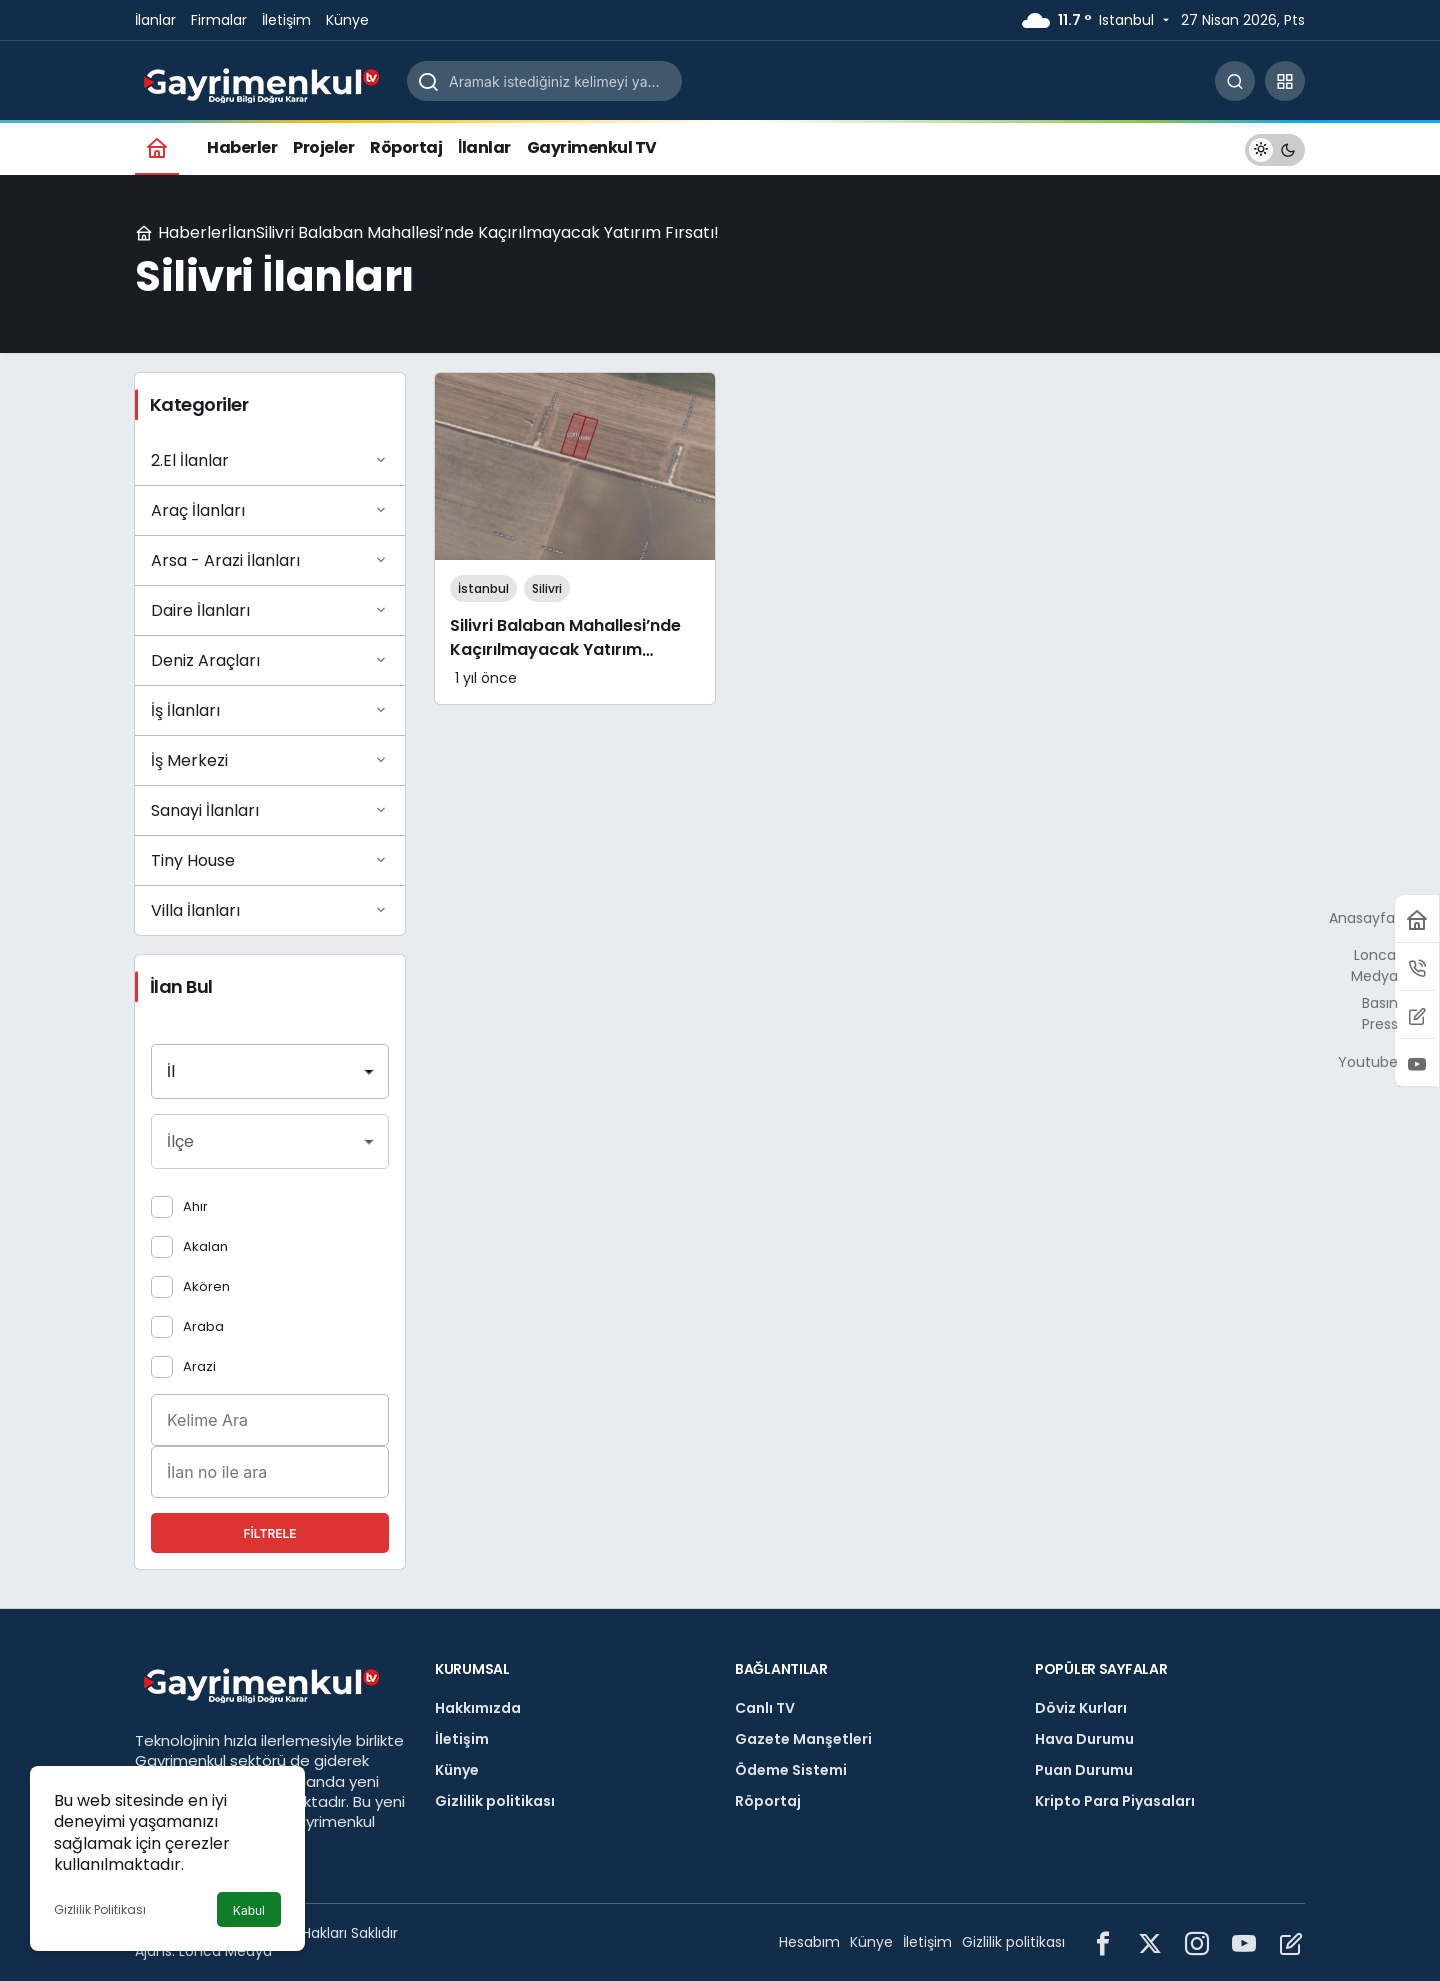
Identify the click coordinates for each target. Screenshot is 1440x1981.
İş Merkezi (270, 760)
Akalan (205, 1246)
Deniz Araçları (270, 660)
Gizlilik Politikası (100, 1909)
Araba (203, 1326)
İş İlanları (270, 710)
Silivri (547, 588)
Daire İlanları (270, 610)
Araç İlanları (270, 510)
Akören (206, 1286)
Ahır (195, 1206)
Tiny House (270, 860)
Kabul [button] (249, 1910)
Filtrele (269, 1533)
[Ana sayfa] (157, 147)
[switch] (1275, 147)
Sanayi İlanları (270, 810)
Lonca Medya (225, 1951)
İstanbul (483, 588)
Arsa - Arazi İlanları (270, 560)
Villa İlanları (270, 910)
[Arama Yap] (1235, 81)
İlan (242, 232)
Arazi (199, 1366)
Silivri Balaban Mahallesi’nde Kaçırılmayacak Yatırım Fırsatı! (565, 650)
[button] (1285, 81)
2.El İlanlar (270, 460)
